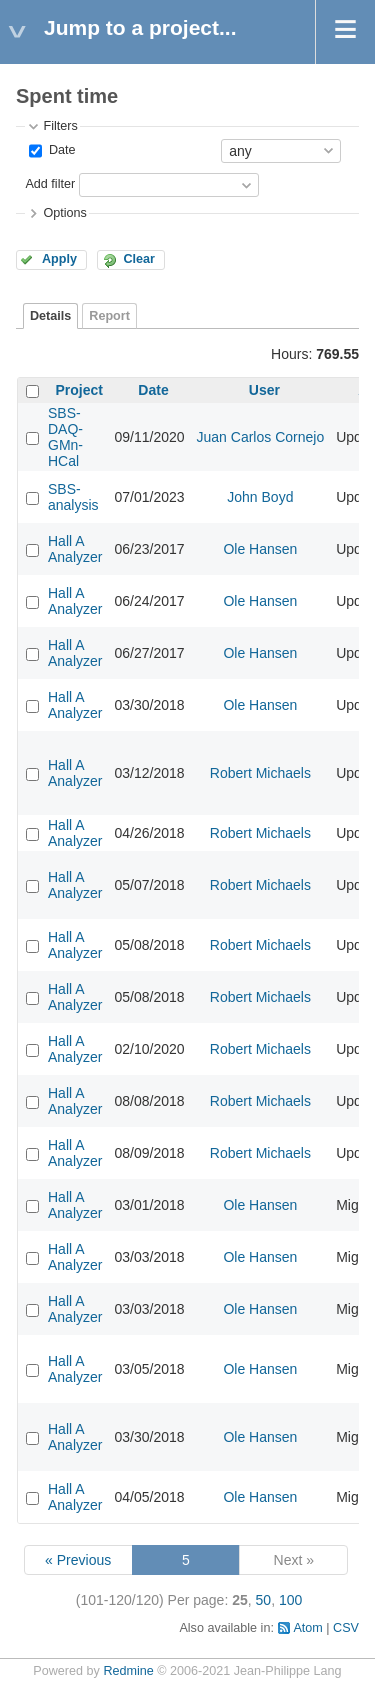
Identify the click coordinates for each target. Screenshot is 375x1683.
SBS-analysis (73, 497)
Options (64, 213)
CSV (346, 1628)
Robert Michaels (260, 773)
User (264, 390)
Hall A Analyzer (75, 549)
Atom (307, 1628)
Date (60, 150)
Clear (139, 259)
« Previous (78, 1560)
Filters (60, 126)
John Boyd (260, 497)
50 (264, 1600)
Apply (59, 259)
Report (109, 316)
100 (290, 1600)
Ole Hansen (260, 549)
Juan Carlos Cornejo (261, 437)
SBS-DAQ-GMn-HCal (65, 437)
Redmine (128, 1671)
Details (50, 316)
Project (79, 390)
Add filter (50, 184)
